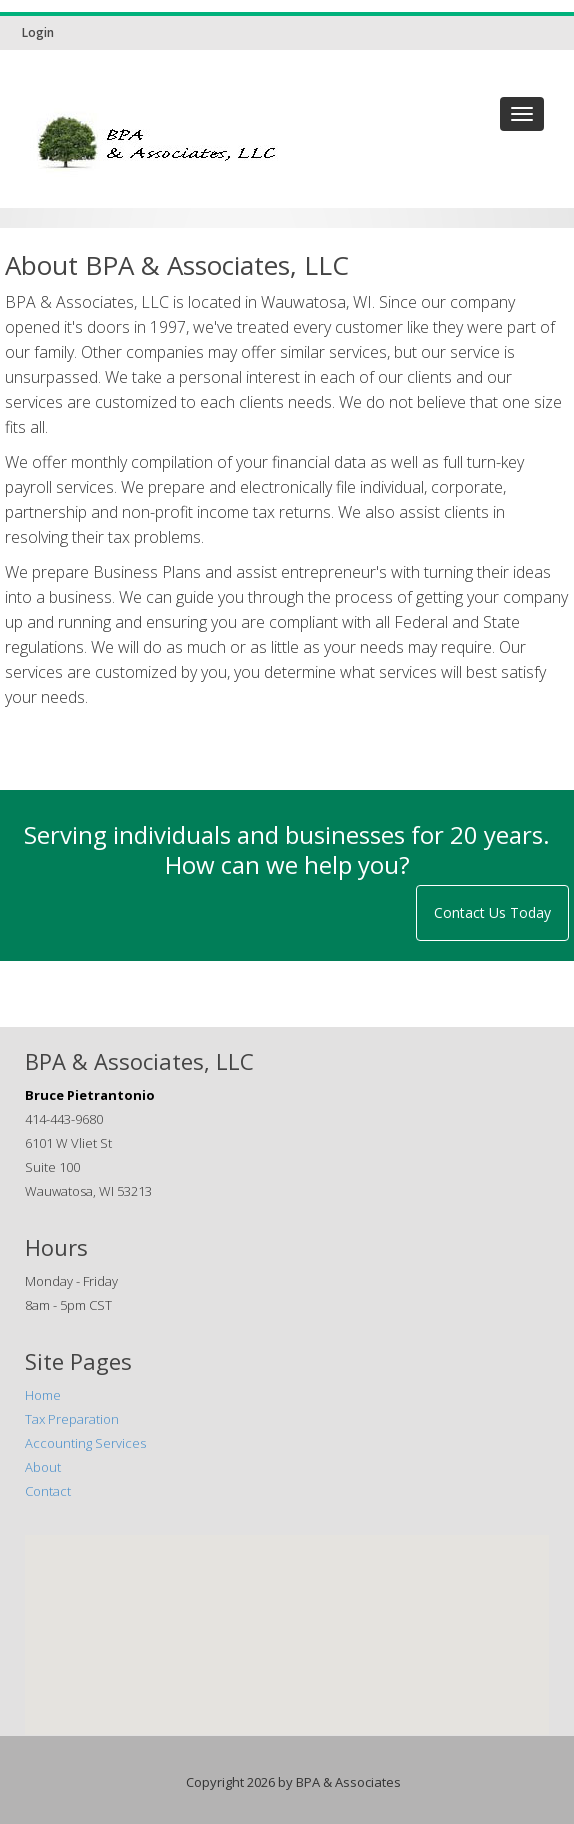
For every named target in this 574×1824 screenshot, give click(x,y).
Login (38, 32)
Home (43, 1395)
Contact (48, 1491)
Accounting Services (85, 1443)
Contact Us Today (492, 912)
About (43, 1467)
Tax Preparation (72, 1419)
